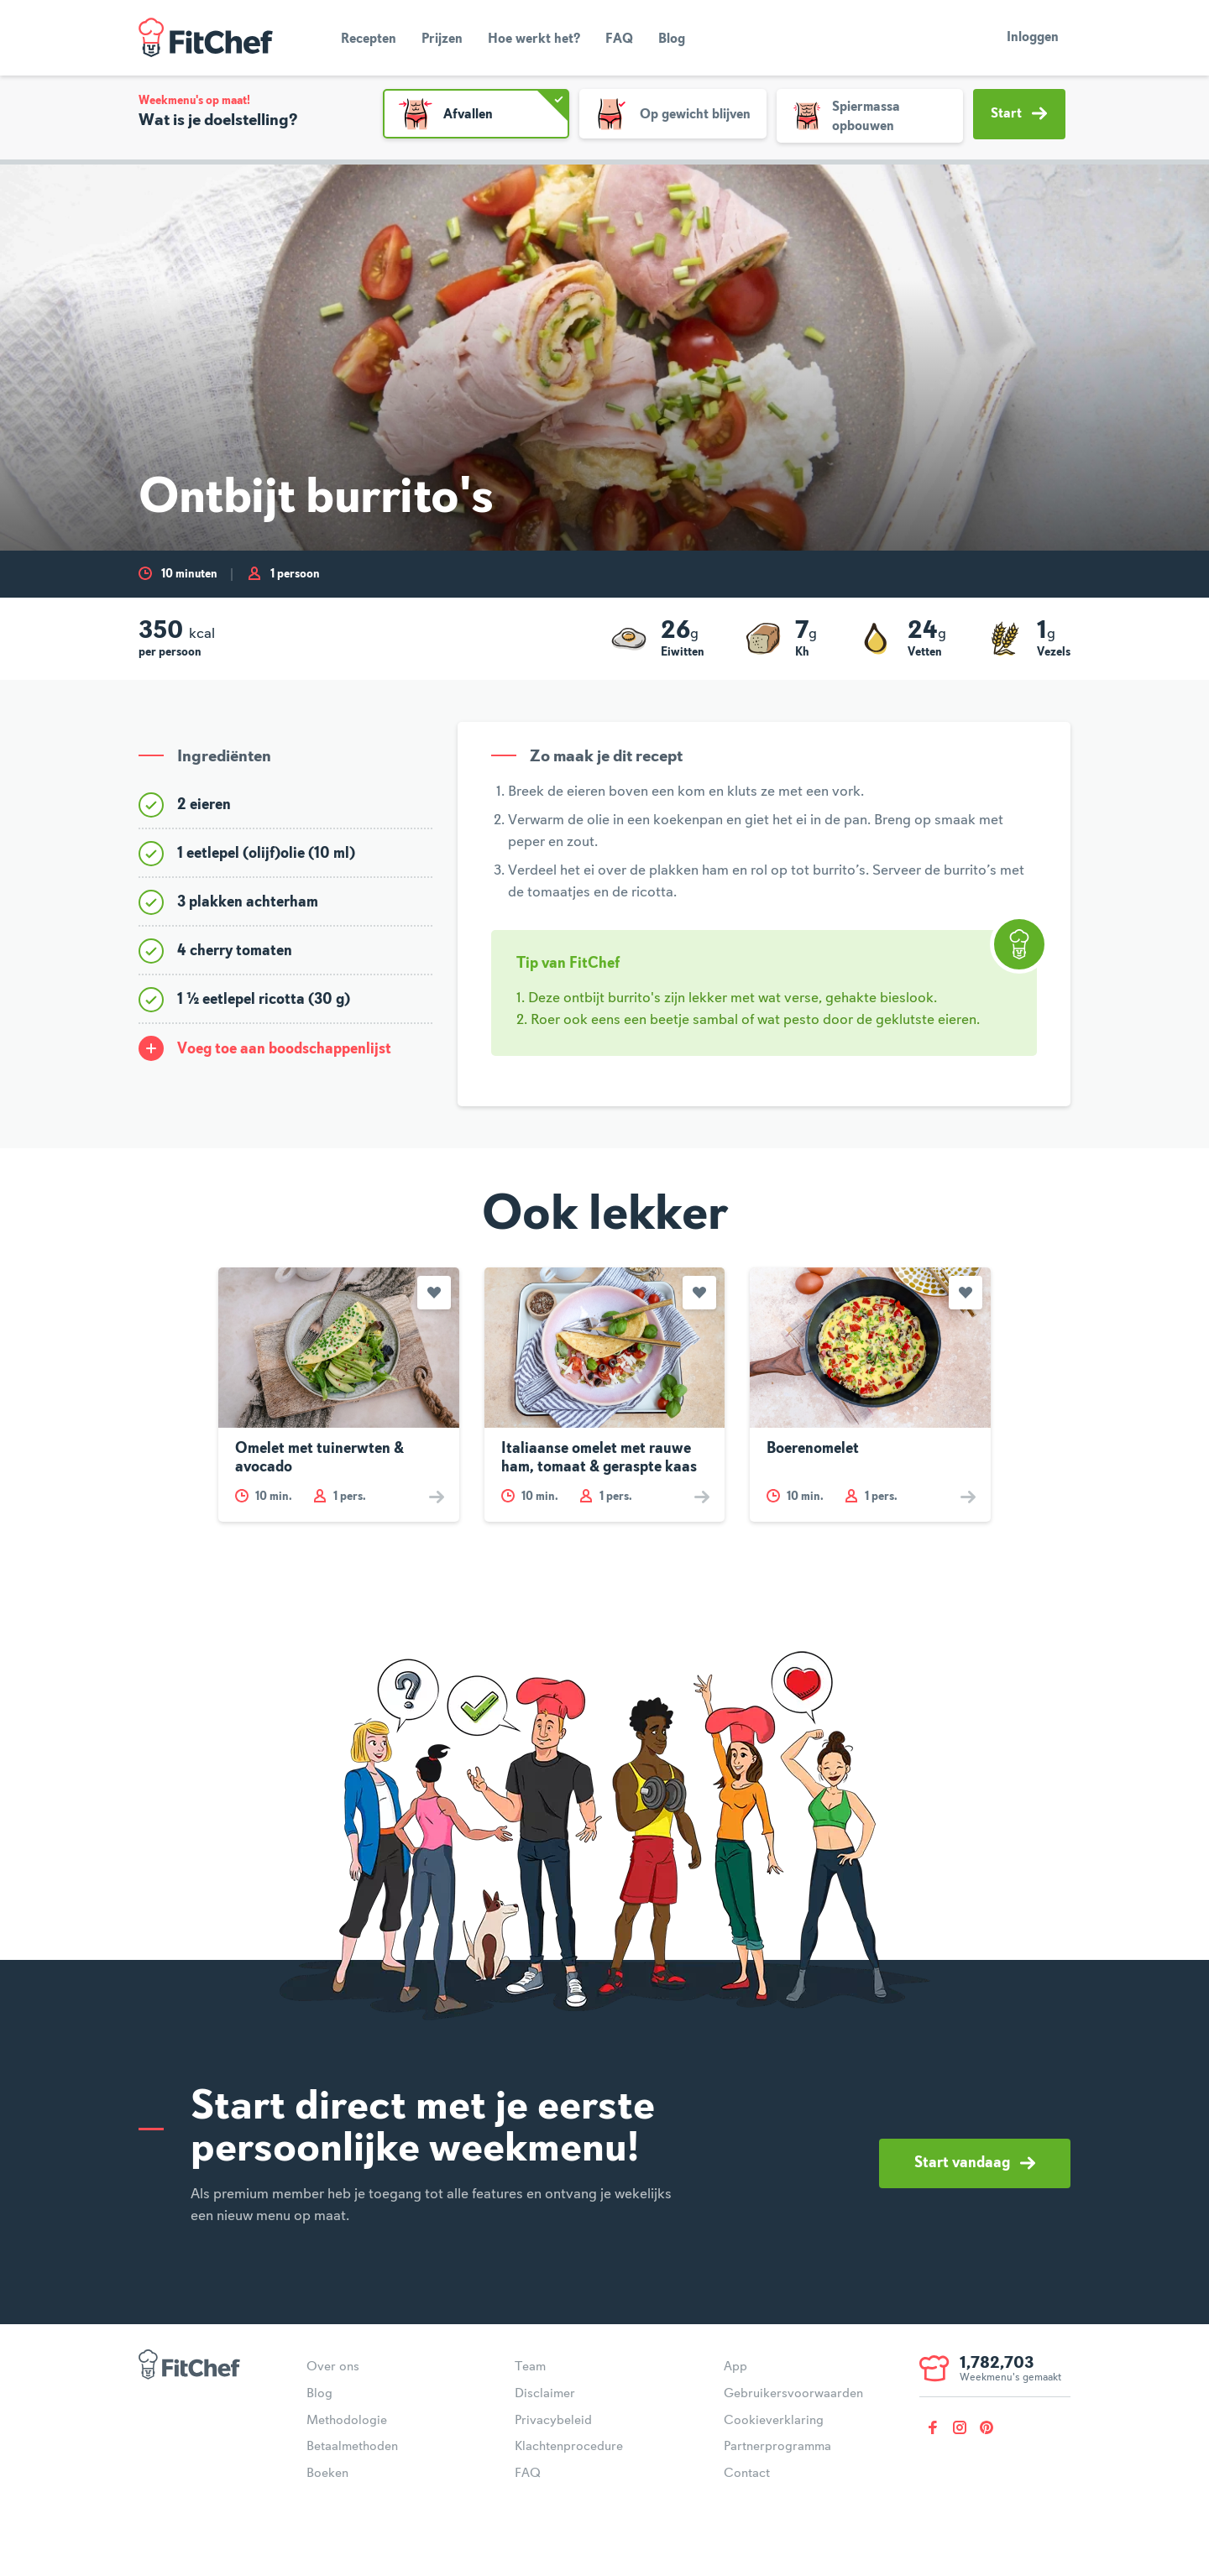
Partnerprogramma (777, 2446)
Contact (747, 2473)
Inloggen (1033, 37)
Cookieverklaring (774, 2420)
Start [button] (1019, 113)
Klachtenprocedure (569, 2446)
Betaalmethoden (352, 2446)
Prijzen (442, 39)
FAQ (619, 39)
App (735, 2367)
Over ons (332, 2367)
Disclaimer (545, 2394)
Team (530, 2367)
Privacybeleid (553, 2420)
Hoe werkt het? (534, 39)
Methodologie (346, 2420)
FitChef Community (206, 38)
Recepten (368, 39)
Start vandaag (974, 2163)
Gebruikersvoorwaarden (793, 2394)
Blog (671, 39)
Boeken (327, 2473)
